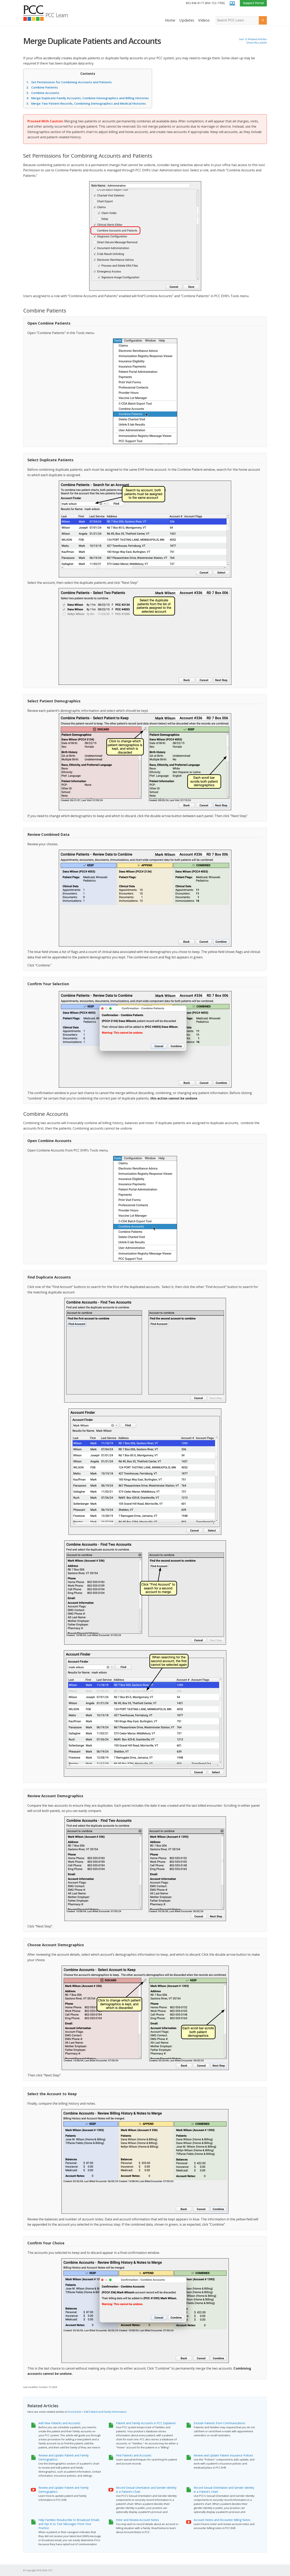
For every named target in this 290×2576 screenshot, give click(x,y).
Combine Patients (42, 87)
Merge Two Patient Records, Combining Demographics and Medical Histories (86, 103)
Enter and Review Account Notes (137, 2520)
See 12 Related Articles (253, 39)
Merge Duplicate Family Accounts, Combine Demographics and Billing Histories (87, 98)
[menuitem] (205, 3)
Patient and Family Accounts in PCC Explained (145, 2423)
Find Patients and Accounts (133, 2455)
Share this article (256, 42)
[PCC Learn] (50, 13)
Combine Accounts (42, 93)
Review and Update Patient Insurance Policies (223, 2455)
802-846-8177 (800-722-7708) (205, 3)
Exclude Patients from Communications (219, 2423)
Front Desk (74, 2412)
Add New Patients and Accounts (59, 2423)
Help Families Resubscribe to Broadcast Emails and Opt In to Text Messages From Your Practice (68, 2524)
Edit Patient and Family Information (105, 2412)
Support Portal (253, 3)
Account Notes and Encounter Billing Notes (222, 2520)
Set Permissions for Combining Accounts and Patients (69, 82)
